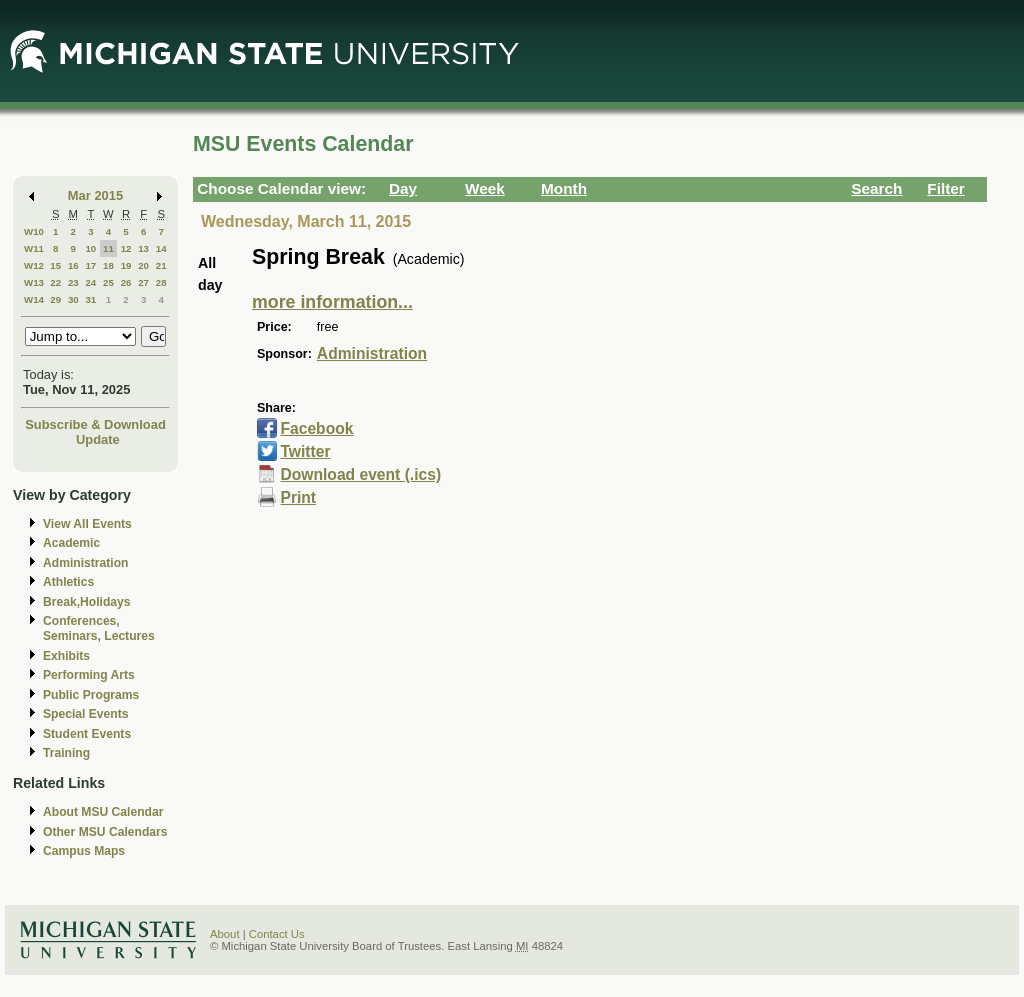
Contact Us (277, 934)
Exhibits (66, 656)
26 (126, 282)
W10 (34, 231)
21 (161, 265)
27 (143, 282)
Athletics (68, 582)
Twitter (305, 451)
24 (90, 282)
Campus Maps (84, 851)
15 (55, 265)
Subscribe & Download (95, 424)
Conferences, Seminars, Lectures (99, 628)
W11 (34, 248)
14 (161, 248)
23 (73, 282)
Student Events (87, 734)
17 (90, 265)
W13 (34, 282)
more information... (332, 302)
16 (73, 265)
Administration (85, 563)
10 (90, 248)
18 (108, 265)
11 (108, 248)
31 (90, 299)
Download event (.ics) (360, 474)
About (225, 934)
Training (66, 753)
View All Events (87, 524)
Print (298, 497)
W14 (34, 299)
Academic (71, 543)
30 (73, 299)
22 (55, 282)
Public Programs (91, 695)
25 (108, 282)
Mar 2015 (95, 195)
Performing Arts (89, 675)
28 (161, 282)
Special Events (85, 714)
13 (143, 248)
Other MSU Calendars (105, 832)
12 (126, 248)
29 (55, 299)
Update (98, 439)
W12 (34, 265)
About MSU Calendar (103, 812)
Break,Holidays (87, 602)
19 (126, 265)
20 (143, 265)
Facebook (316, 428)
